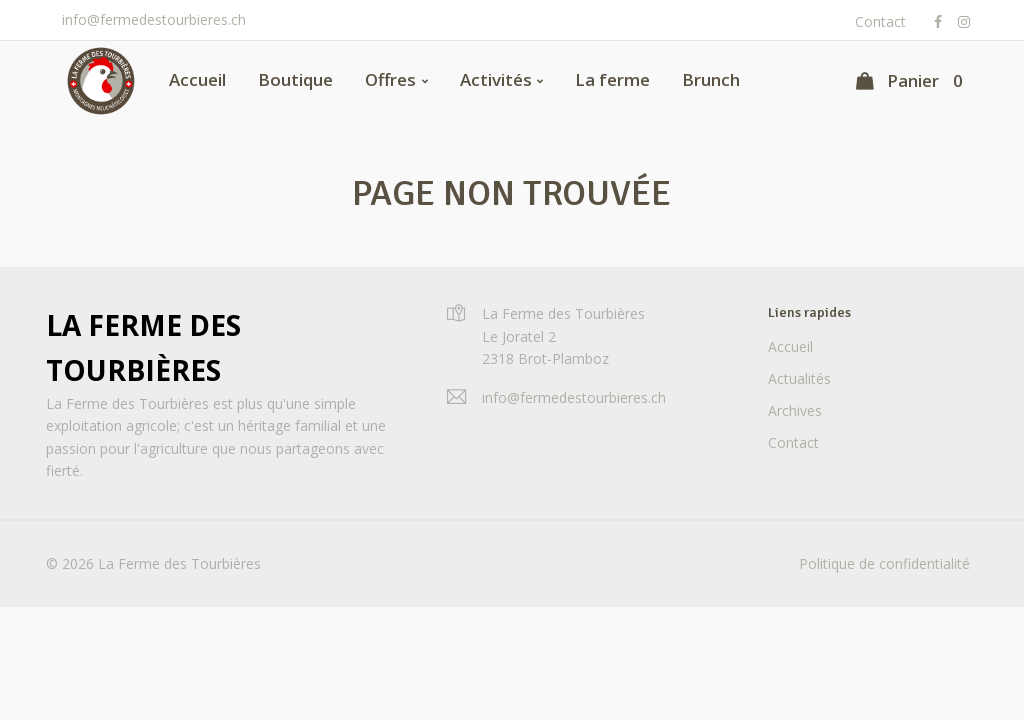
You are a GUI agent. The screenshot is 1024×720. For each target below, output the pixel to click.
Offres (390, 79)
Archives (795, 410)
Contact (880, 22)
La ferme (612, 79)
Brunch (711, 79)
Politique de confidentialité (884, 563)
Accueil (197, 79)
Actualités (799, 378)
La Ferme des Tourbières (143, 347)
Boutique (295, 79)
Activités (496, 79)
